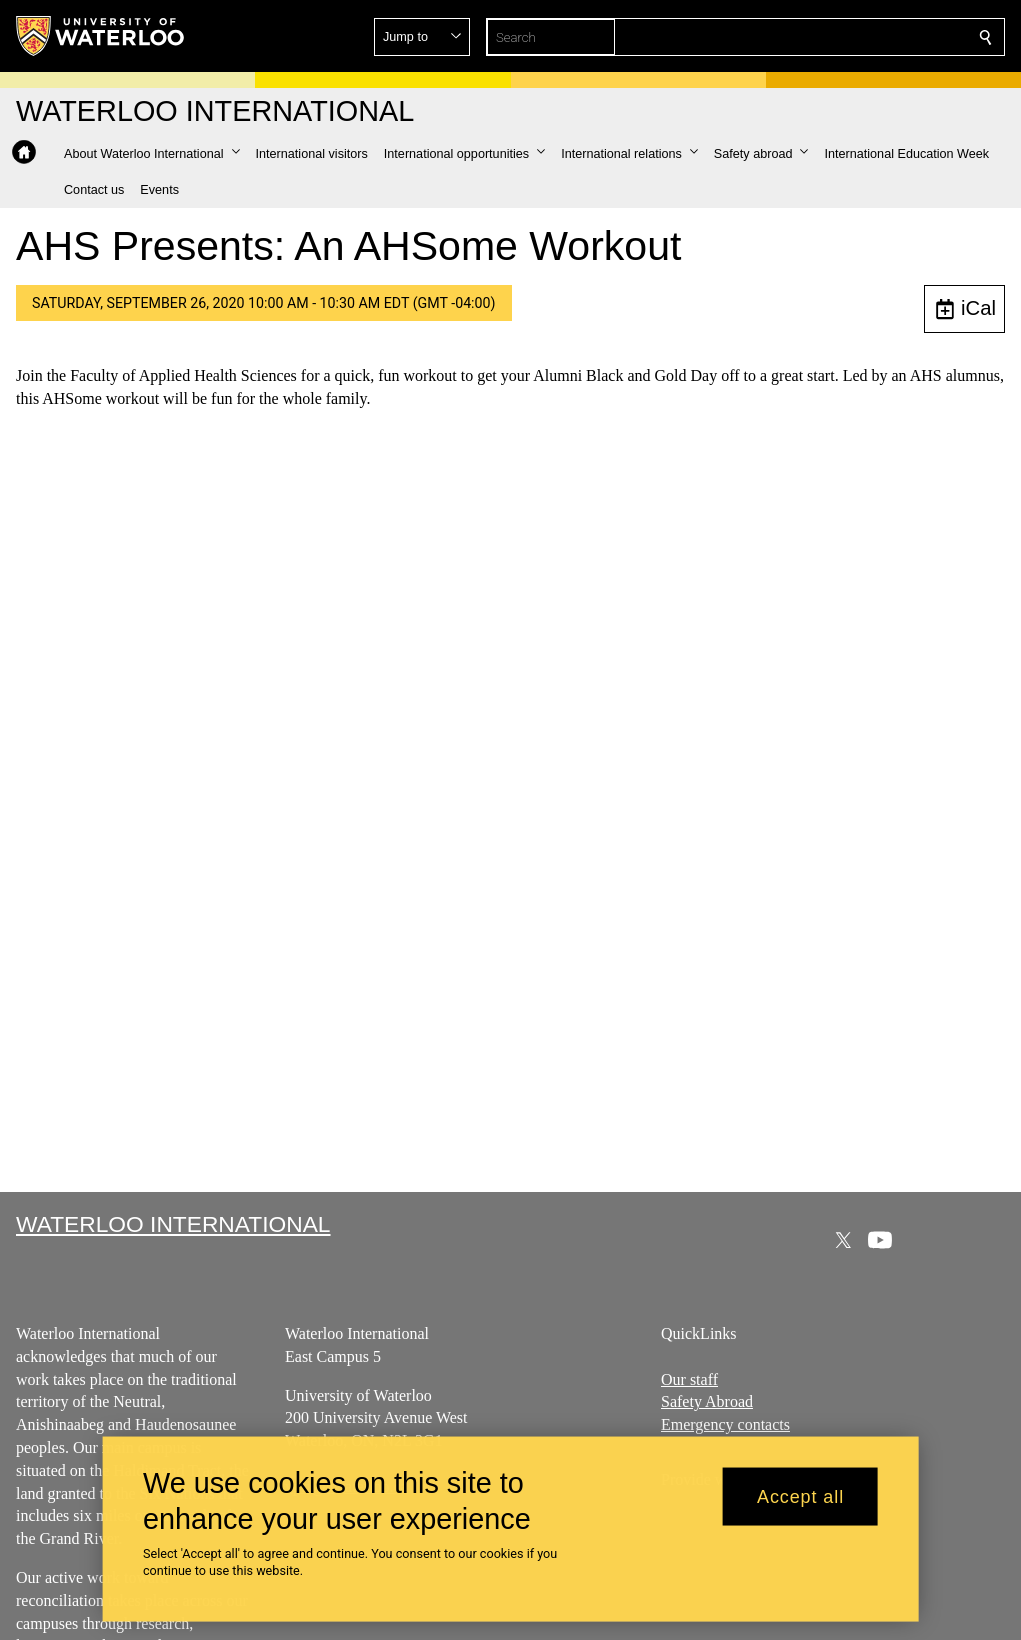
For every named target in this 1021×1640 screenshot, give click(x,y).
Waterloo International (173, 1224)
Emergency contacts (725, 1424)
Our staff (689, 1378)
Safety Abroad (707, 1401)
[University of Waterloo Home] (101, 36)
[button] (841, 37)
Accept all (800, 1496)
